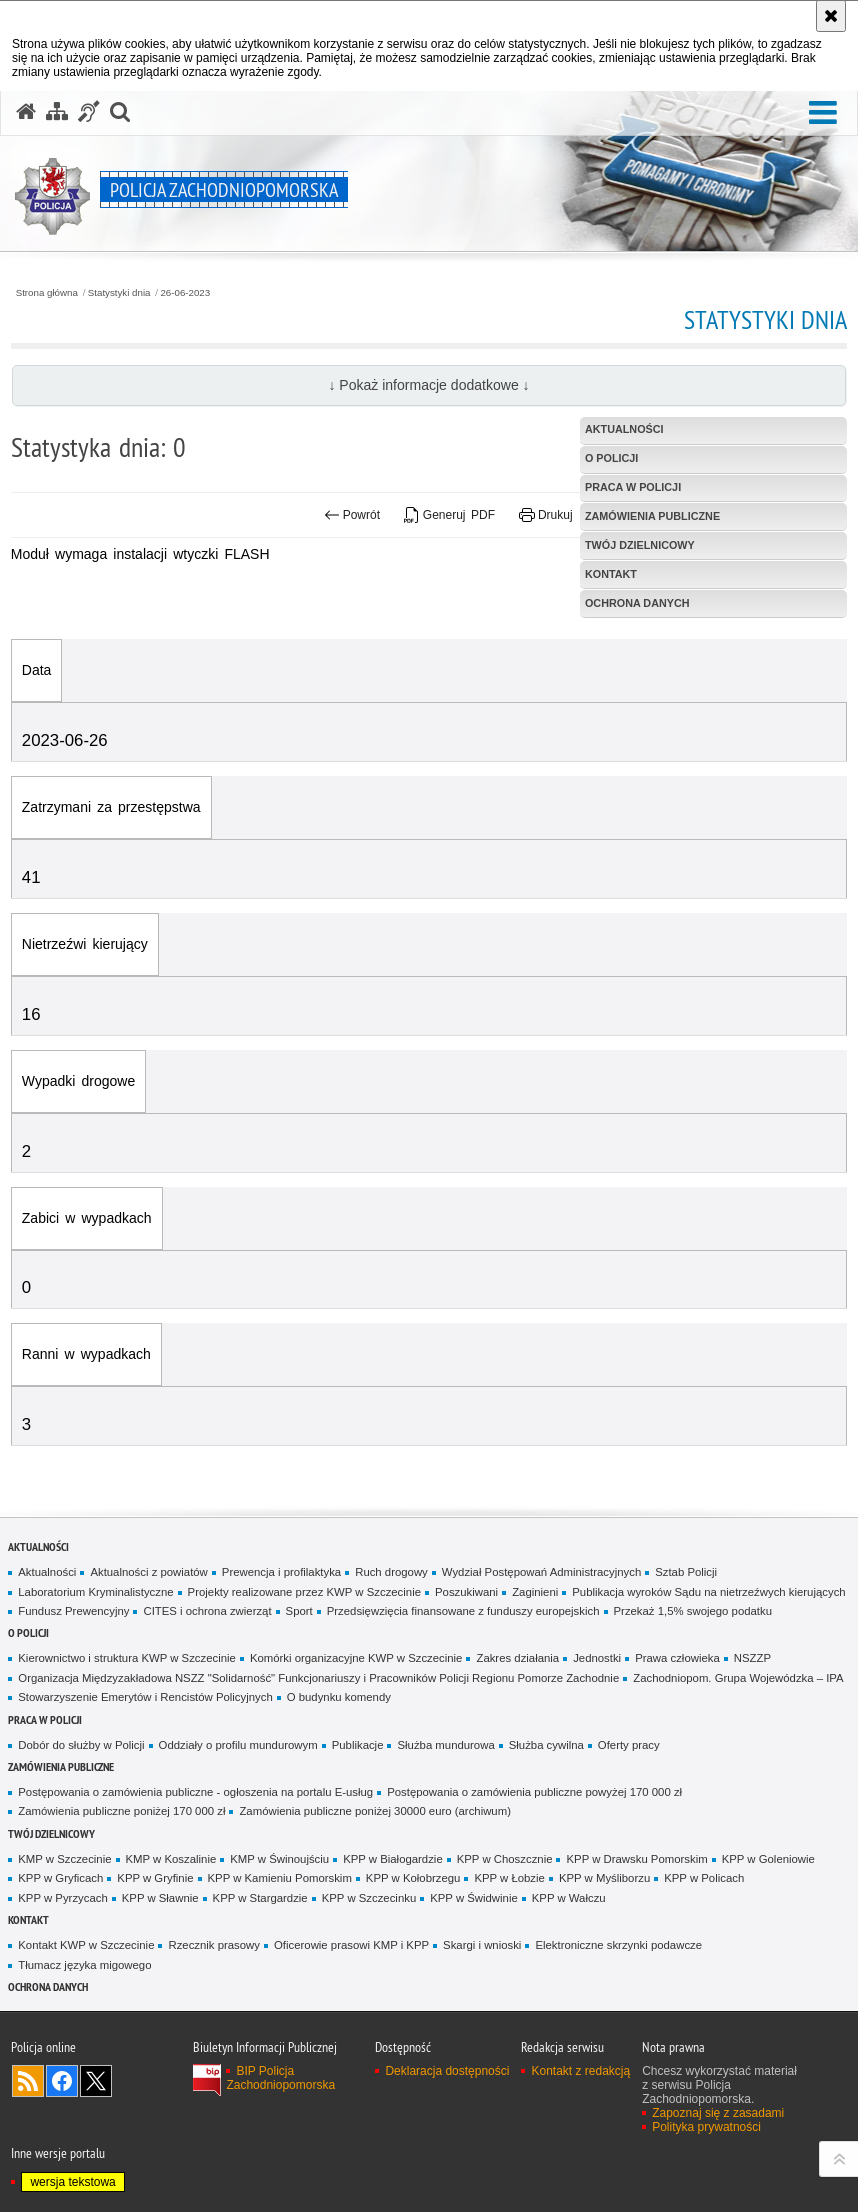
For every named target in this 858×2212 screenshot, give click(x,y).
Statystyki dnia (119, 293)
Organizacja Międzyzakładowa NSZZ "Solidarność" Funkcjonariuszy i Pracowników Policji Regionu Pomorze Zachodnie (318, 1678)
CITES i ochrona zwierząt (207, 1611)
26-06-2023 (185, 293)
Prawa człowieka (677, 1658)
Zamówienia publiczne (61, 1766)
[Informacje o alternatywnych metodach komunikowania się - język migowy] (89, 112)
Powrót (352, 515)
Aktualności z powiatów (148, 1572)
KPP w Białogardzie (393, 1859)
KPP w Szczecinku (369, 1898)
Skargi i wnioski (482, 1945)
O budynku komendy (339, 1697)
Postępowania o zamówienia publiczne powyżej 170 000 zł (534, 1792)
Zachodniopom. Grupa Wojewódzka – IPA (738, 1678)
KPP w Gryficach (60, 1878)
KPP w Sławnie (160, 1898)
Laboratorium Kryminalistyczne (95, 1592)
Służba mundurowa (445, 1745)
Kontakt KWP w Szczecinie (86, 1945)
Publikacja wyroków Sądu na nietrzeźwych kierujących (708, 1592)
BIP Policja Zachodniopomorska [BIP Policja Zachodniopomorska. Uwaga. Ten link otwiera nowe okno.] (280, 2078)
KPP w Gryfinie (155, 1878)
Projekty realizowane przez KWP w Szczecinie (304, 1592)
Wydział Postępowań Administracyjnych (541, 1572)
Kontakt (28, 1919)
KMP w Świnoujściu (279, 1859)
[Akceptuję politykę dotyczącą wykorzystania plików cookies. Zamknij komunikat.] (831, 16)
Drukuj (545, 515)
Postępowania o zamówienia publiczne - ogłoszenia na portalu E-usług (195, 1792)
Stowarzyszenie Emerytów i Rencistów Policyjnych (145, 1697)
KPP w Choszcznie (505, 1859)
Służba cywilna (546, 1745)
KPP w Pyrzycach (62, 1898)
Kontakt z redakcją (580, 2071)
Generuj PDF (449, 515)
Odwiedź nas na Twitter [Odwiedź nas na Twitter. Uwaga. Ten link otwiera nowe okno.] (96, 2081)
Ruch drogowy (391, 1572)
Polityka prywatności (706, 2127)
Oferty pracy (629, 1745)
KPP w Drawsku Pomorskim (636, 1859)
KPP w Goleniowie (768, 1859)
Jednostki (597, 1658)
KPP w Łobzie (509, 1878)
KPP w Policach (704, 1878)
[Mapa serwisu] (57, 112)
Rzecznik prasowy (214, 1945)
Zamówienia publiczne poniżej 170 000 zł (121, 1811)
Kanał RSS (28, 2081)
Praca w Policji (45, 1719)
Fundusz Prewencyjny (73, 1611)
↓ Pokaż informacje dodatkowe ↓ (428, 385)
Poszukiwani (466, 1592)
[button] (823, 113)
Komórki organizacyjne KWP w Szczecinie (356, 1658)
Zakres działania (517, 1658)
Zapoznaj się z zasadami (718, 2113)
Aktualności (38, 1546)
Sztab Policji (686, 1572)
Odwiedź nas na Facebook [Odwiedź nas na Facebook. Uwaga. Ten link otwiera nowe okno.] (62, 2081)
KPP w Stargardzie (260, 1898)
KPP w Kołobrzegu (413, 1878)
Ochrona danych (48, 1986)
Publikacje (358, 1745)
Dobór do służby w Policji (81, 1745)
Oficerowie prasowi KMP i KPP (351, 1945)
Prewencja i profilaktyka (281, 1572)
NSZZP (752, 1658)
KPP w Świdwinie (474, 1898)
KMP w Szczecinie (64, 1859)
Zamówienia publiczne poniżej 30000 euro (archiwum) (375, 1811)
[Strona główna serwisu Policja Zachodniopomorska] (26, 112)
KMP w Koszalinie (171, 1859)
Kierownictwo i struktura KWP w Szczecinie (127, 1658)
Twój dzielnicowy (51, 1833)
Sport (299, 1611)
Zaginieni (535, 1592)
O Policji (28, 1632)
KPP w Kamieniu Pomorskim (280, 1878)
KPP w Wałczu (569, 1898)
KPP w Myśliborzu (604, 1878)
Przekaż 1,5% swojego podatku (693, 1611)
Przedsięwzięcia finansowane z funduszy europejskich (463, 1611)
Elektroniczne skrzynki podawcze (618, 1945)
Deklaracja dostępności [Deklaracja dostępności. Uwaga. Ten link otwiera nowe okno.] (447, 2071)
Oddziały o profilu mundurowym (238, 1745)
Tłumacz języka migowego (84, 1965)
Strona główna (47, 293)
